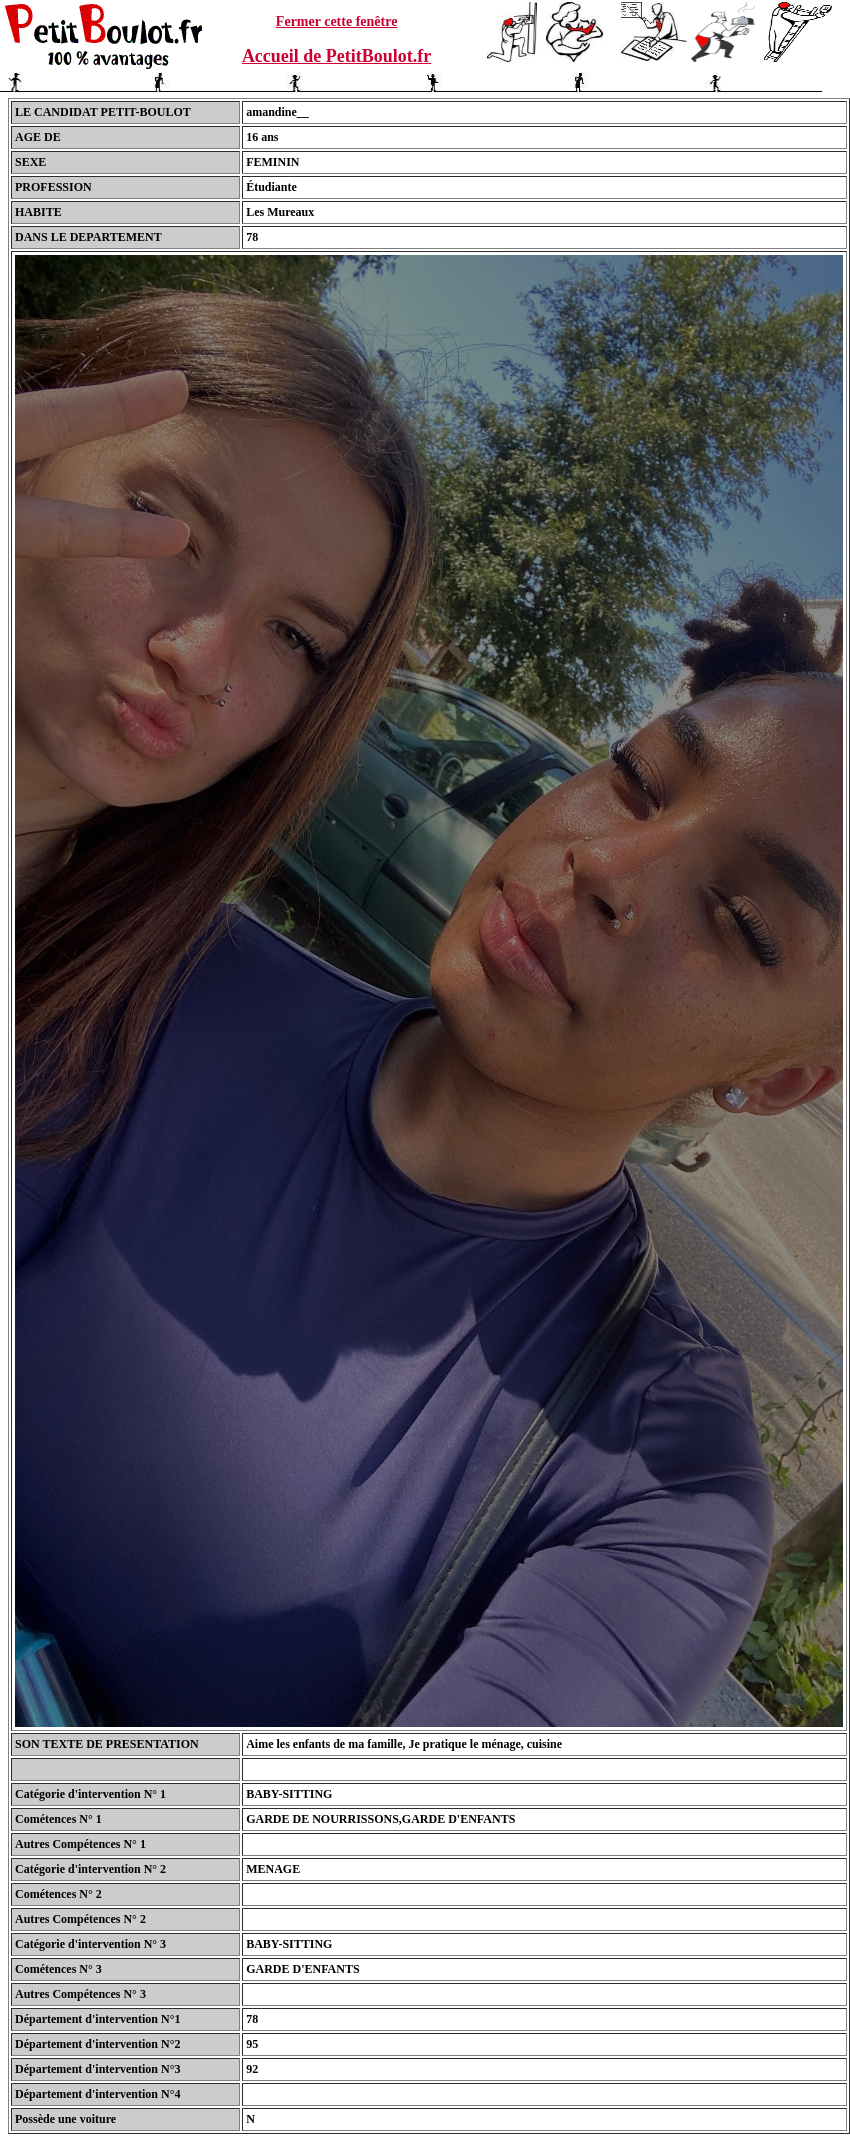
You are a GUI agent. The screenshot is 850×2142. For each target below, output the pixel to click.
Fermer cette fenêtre (337, 21)
